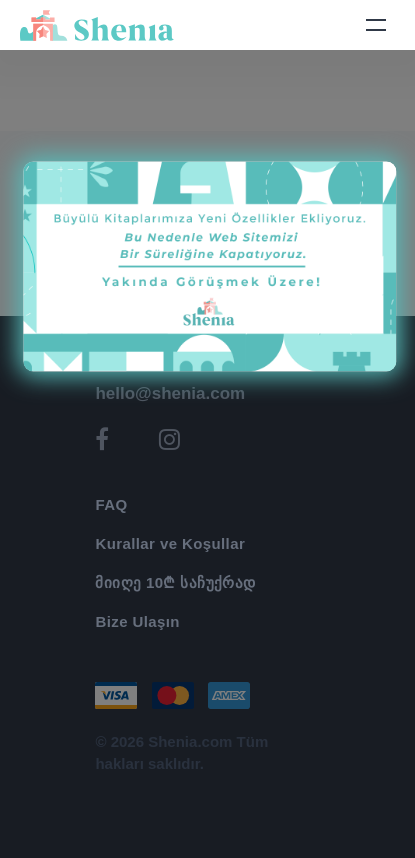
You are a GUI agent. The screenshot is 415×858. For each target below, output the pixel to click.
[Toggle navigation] (376, 25)
